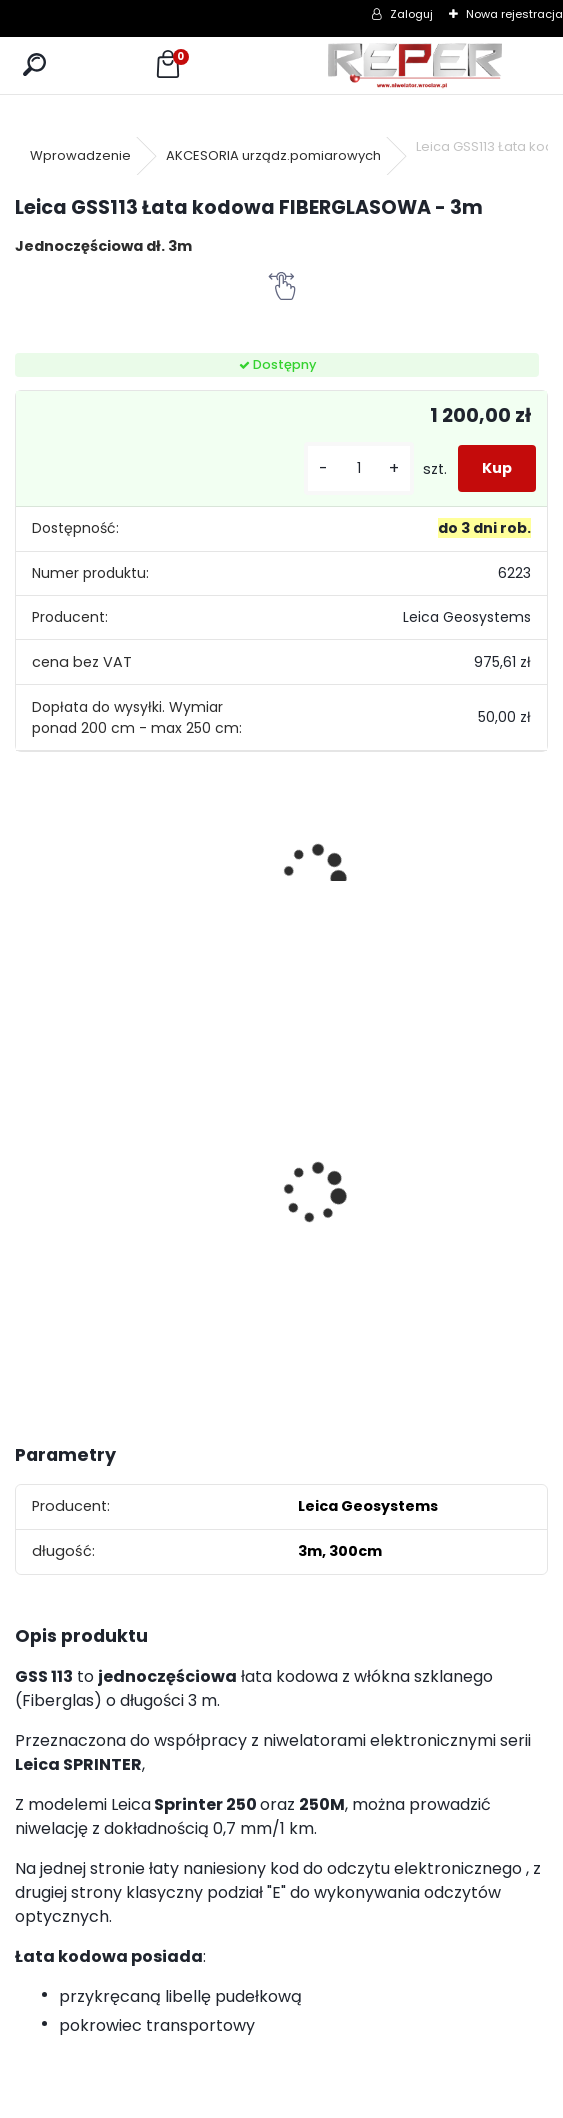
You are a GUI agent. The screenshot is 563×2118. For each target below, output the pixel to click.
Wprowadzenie (80, 155)
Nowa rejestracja (514, 14)
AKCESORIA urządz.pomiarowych (273, 155)
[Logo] (415, 65)
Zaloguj (411, 14)
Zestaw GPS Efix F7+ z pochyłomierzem (470, 1156)
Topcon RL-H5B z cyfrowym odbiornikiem (207, 1173)
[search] (34, 65)
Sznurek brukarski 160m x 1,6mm (318, 1150)
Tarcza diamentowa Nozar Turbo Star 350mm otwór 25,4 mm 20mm (80, 1156)
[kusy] (359, 468)
